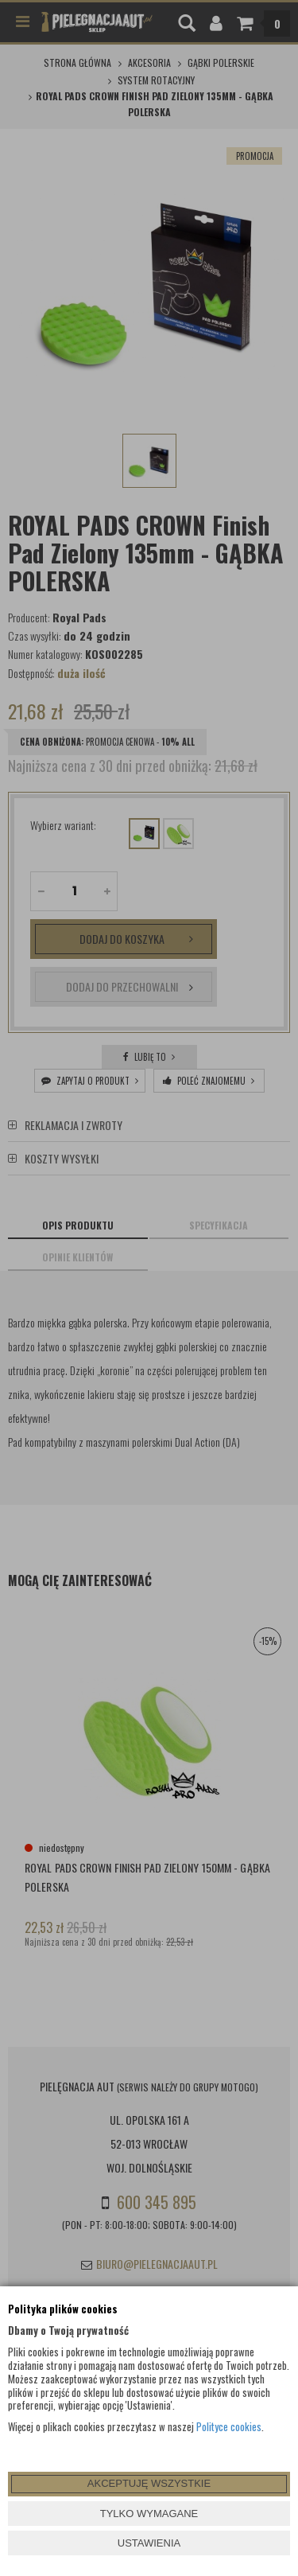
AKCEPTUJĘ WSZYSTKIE (149, 2483)
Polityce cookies (228, 2426)
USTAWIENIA (149, 2543)
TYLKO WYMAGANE (149, 2513)
